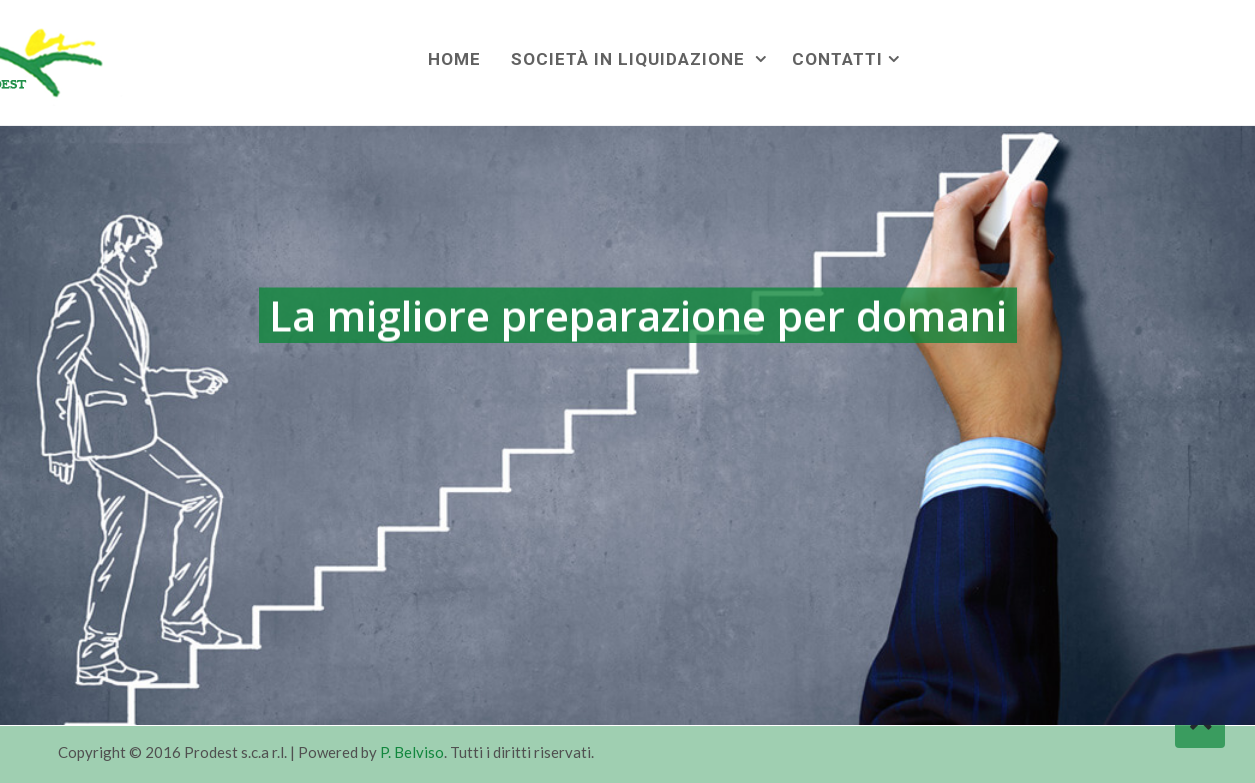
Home (454, 59)
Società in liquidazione (630, 59)
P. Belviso (412, 752)
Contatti (837, 59)
